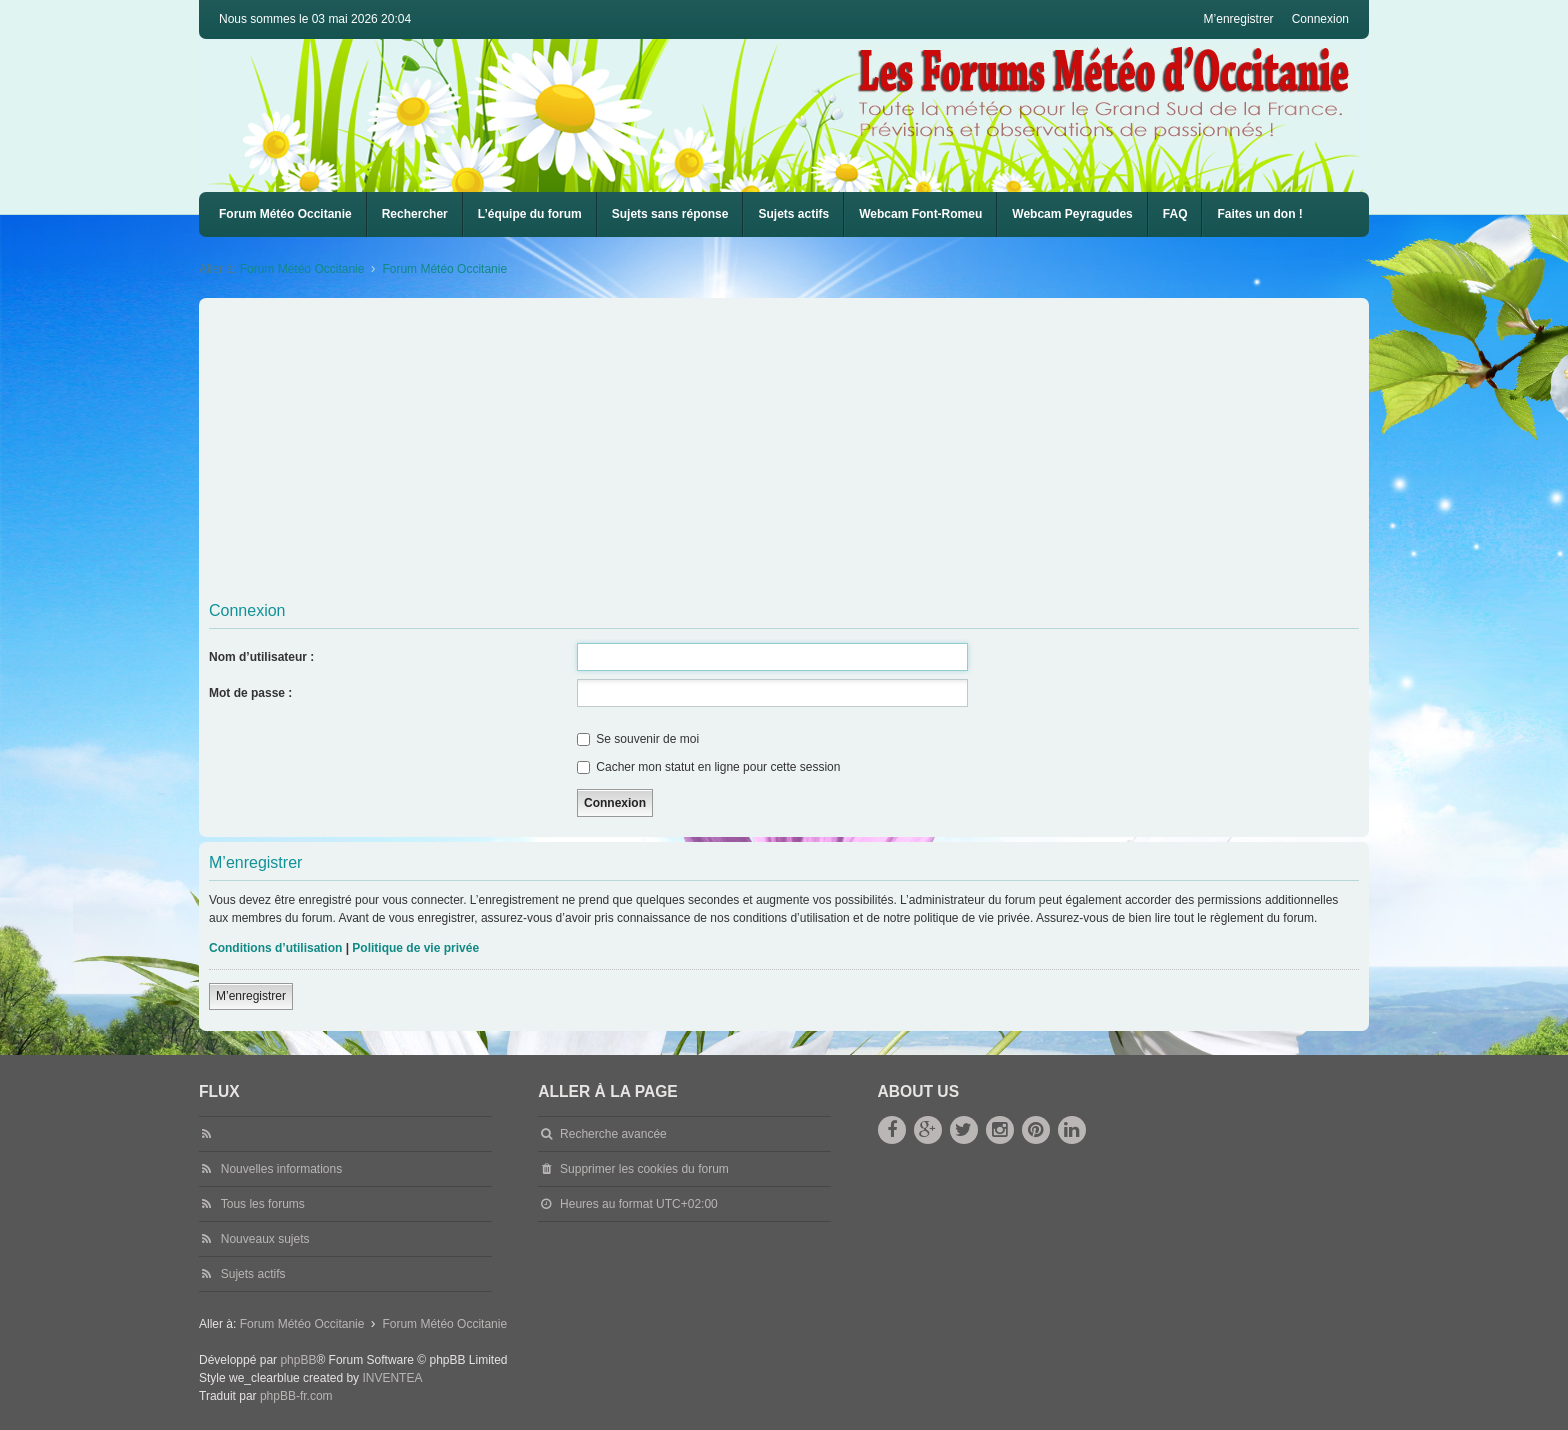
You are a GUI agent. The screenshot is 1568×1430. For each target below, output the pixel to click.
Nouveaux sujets (265, 1239)
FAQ (1175, 214)
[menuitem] (920, 214)
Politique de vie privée (415, 948)
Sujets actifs (793, 214)
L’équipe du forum (530, 214)
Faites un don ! (1259, 214)
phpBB (298, 1360)
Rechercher (415, 214)
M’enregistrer (251, 996)
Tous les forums (263, 1204)
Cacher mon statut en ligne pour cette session (708, 767)
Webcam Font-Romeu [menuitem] (920, 214)
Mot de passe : (250, 693)
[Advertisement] (809, 453)
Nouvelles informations (281, 1169)
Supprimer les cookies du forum (644, 1169)
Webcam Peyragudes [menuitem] (1072, 214)
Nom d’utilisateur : (261, 657)
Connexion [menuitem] (1320, 19)
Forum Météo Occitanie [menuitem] (285, 214)
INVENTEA (392, 1378)
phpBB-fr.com (296, 1396)
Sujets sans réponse (670, 214)
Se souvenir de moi (638, 739)
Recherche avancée (613, 1134)
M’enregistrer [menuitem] (1239, 19)
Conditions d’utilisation (275, 948)
